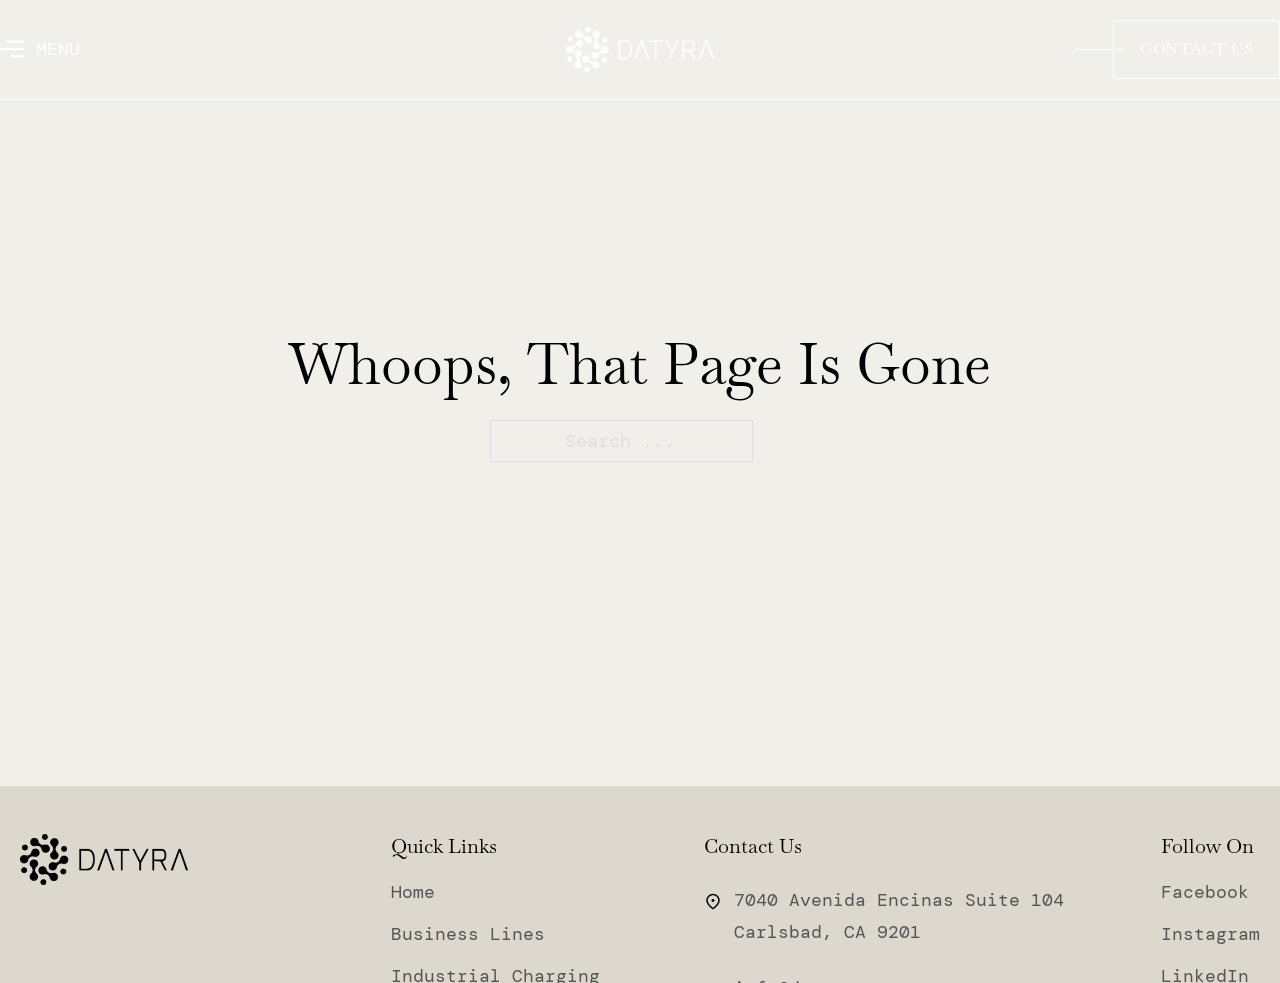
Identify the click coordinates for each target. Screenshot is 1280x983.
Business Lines (468, 935)
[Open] (40, 49)
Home (413, 893)
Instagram (1210, 935)
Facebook (1205, 893)
